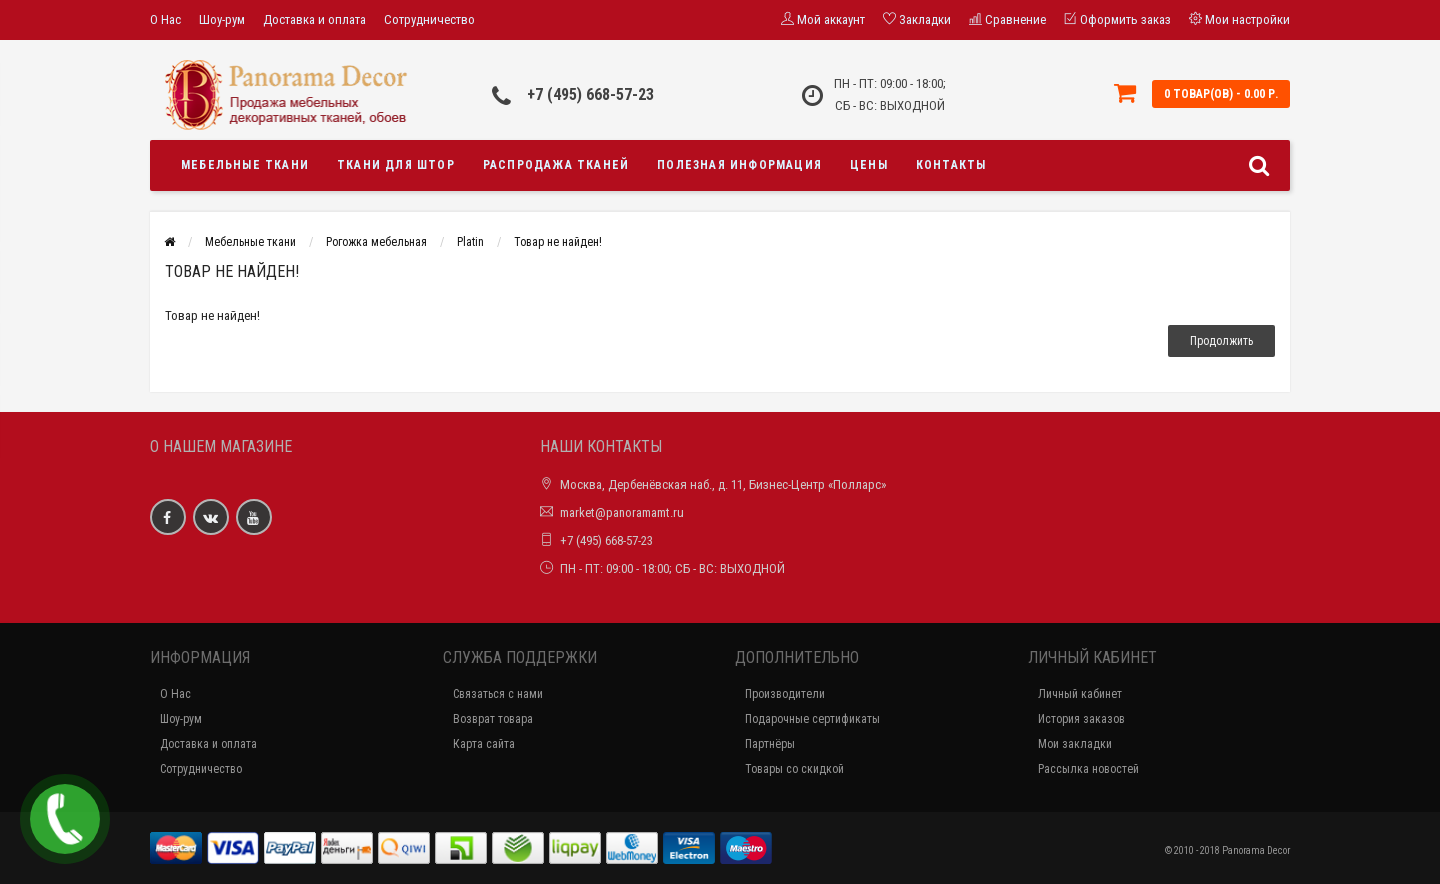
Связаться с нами (498, 694)
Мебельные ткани (245, 165)
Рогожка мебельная (376, 242)
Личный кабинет (1080, 694)
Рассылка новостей (1088, 769)
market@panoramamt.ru (622, 512)
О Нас (165, 19)
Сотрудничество (429, 19)
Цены (869, 165)
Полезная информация (739, 165)
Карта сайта (484, 744)
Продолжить (1221, 341)
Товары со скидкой (794, 769)
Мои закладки (1075, 744)
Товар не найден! (558, 242)
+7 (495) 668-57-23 (590, 94)
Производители (785, 694)
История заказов (1081, 719)
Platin (470, 242)
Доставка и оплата (314, 19)
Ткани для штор (396, 165)
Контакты (951, 165)
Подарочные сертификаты (812, 719)
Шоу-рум (222, 19)
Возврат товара (493, 719)
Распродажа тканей (556, 165)
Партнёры (770, 744)
